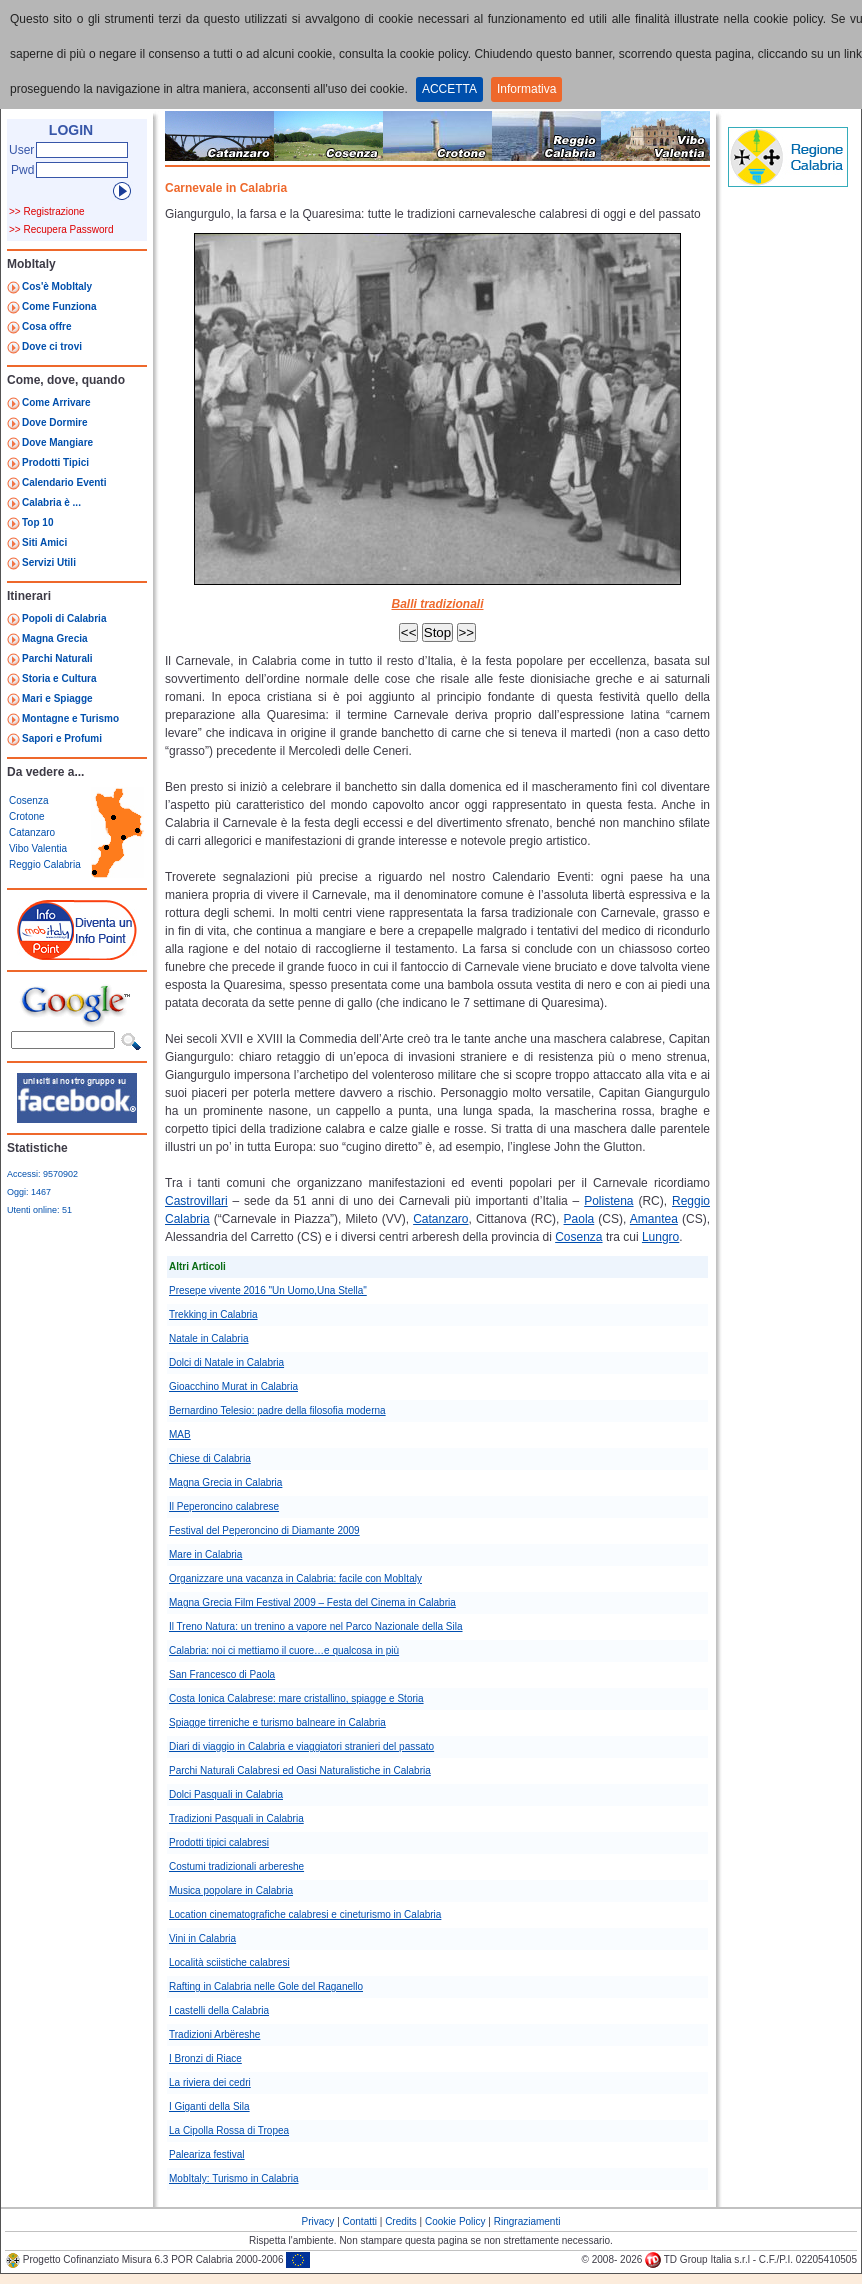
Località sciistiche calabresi (229, 1962)
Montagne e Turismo (70, 718)
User (21, 150)
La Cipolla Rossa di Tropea (229, 2130)
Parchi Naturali (57, 658)
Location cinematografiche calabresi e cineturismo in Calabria (305, 1914)
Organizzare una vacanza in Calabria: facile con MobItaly (295, 1578)
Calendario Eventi (64, 482)
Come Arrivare (56, 402)
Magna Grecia (55, 638)
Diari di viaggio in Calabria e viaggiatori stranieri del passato (301, 1746)
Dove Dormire (55, 422)
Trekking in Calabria (213, 1314)
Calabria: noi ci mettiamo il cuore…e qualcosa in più (284, 1650)
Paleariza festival (207, 2154)
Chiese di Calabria (210, 1458)
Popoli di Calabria (64, 618)
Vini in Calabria (202, 1938)
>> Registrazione (47, 211)
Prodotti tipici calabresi (219, 1842)
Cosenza (28, 800)
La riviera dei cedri (210, 2082)
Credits (401, 2221)
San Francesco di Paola (222, 1674)
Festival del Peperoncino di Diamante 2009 (264, 1530)
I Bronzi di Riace (205, 2058)
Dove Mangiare (57, 442)
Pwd (22, 170)
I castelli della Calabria (219, 2010)
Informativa (526, 89)
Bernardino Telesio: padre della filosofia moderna (277, 1410)
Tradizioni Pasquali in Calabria (236, 1818)
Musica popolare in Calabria (231, 1890)
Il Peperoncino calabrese (224, 1506)
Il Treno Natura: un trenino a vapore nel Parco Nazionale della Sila (316, 1626)
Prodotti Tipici (55, 462)
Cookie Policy (455, 2221)
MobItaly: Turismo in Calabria (234, 2178)
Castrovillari (196, 1201)
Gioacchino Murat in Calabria (233, 1386)
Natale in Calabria (209, 1338)
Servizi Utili (49, 562)
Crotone (27, 816)
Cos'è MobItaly (57, 286)
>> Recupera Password (61, 229)
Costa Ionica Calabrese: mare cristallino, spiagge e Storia (296, 1698)
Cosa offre (46, 326)
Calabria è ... (51, 502)
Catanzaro (32, 832)
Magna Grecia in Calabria (225, 1482)
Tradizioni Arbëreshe (214, 2034)
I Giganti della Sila (209, 2106)
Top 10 (37, 522)
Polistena (608, 1201)
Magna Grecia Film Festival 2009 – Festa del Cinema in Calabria (312, 1602)
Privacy (318, 2221)
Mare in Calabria (205, 1554)
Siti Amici (44, 542)
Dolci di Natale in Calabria (226, 1362)
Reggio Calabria (45, 864)
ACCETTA (449, 89)
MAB (180, 1434)
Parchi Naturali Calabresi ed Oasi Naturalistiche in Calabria (300, 1770)
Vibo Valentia (38, 848)
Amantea (654, 1219)
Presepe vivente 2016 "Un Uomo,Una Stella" (268, 1290)
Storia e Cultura (59, 678)
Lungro (660, 1237)
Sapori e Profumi (62, 738)
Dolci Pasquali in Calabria (226, 1794)
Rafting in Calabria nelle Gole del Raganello (266, 1986)
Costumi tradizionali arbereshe (236, 1866)
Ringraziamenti (527, 2221)
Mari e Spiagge (57, 698)
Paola (579, 1219)
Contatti (360, 2221)
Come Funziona (59, 306)
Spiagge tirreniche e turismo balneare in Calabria (277, 1722)
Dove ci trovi (52, 346)
